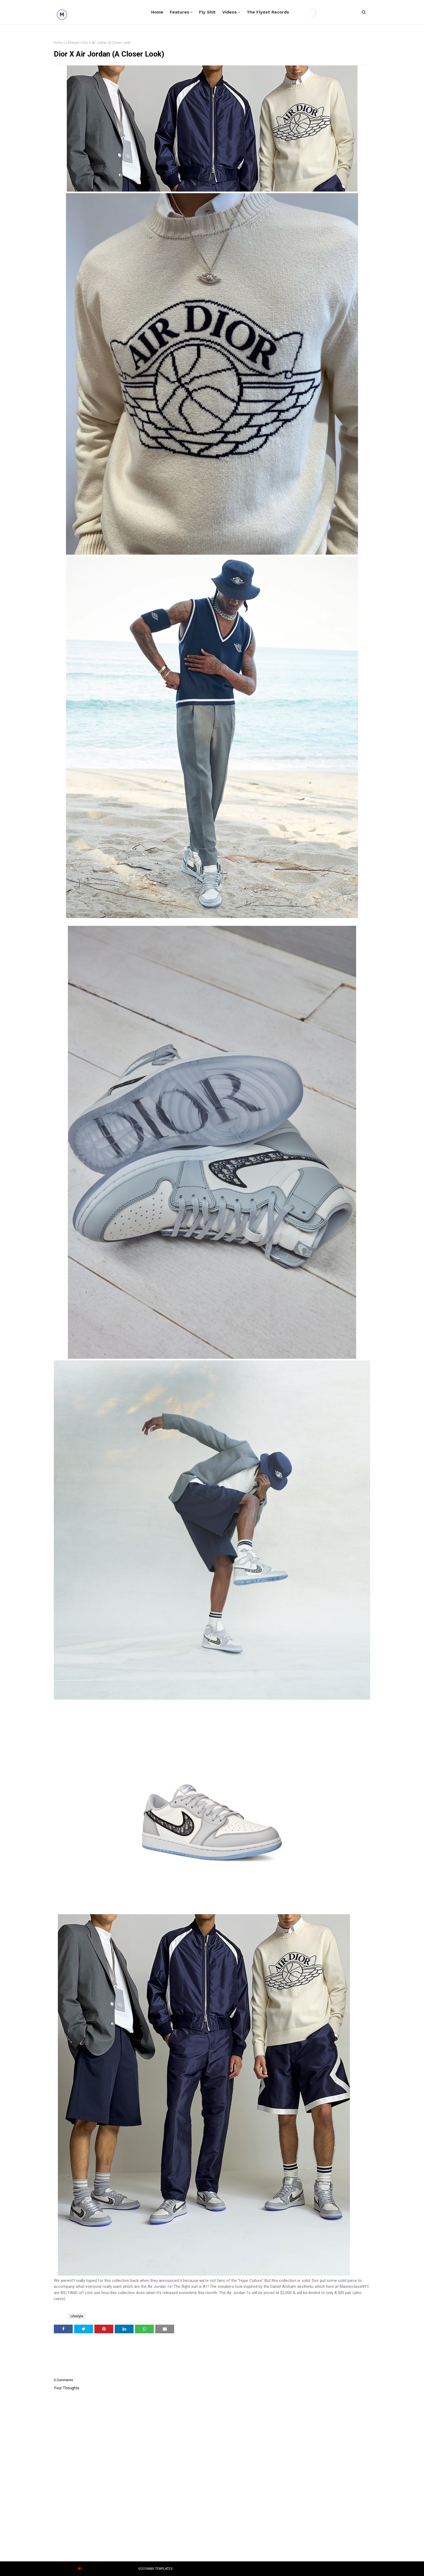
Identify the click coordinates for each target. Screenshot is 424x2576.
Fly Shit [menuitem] (207, 12)
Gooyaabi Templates (155, 2569)
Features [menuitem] (179, 12)
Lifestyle (72, 43)
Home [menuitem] (157, 12)
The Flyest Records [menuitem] (268, 12)
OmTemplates (98, 2569)
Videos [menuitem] (229, 12)
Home (58, 43)
